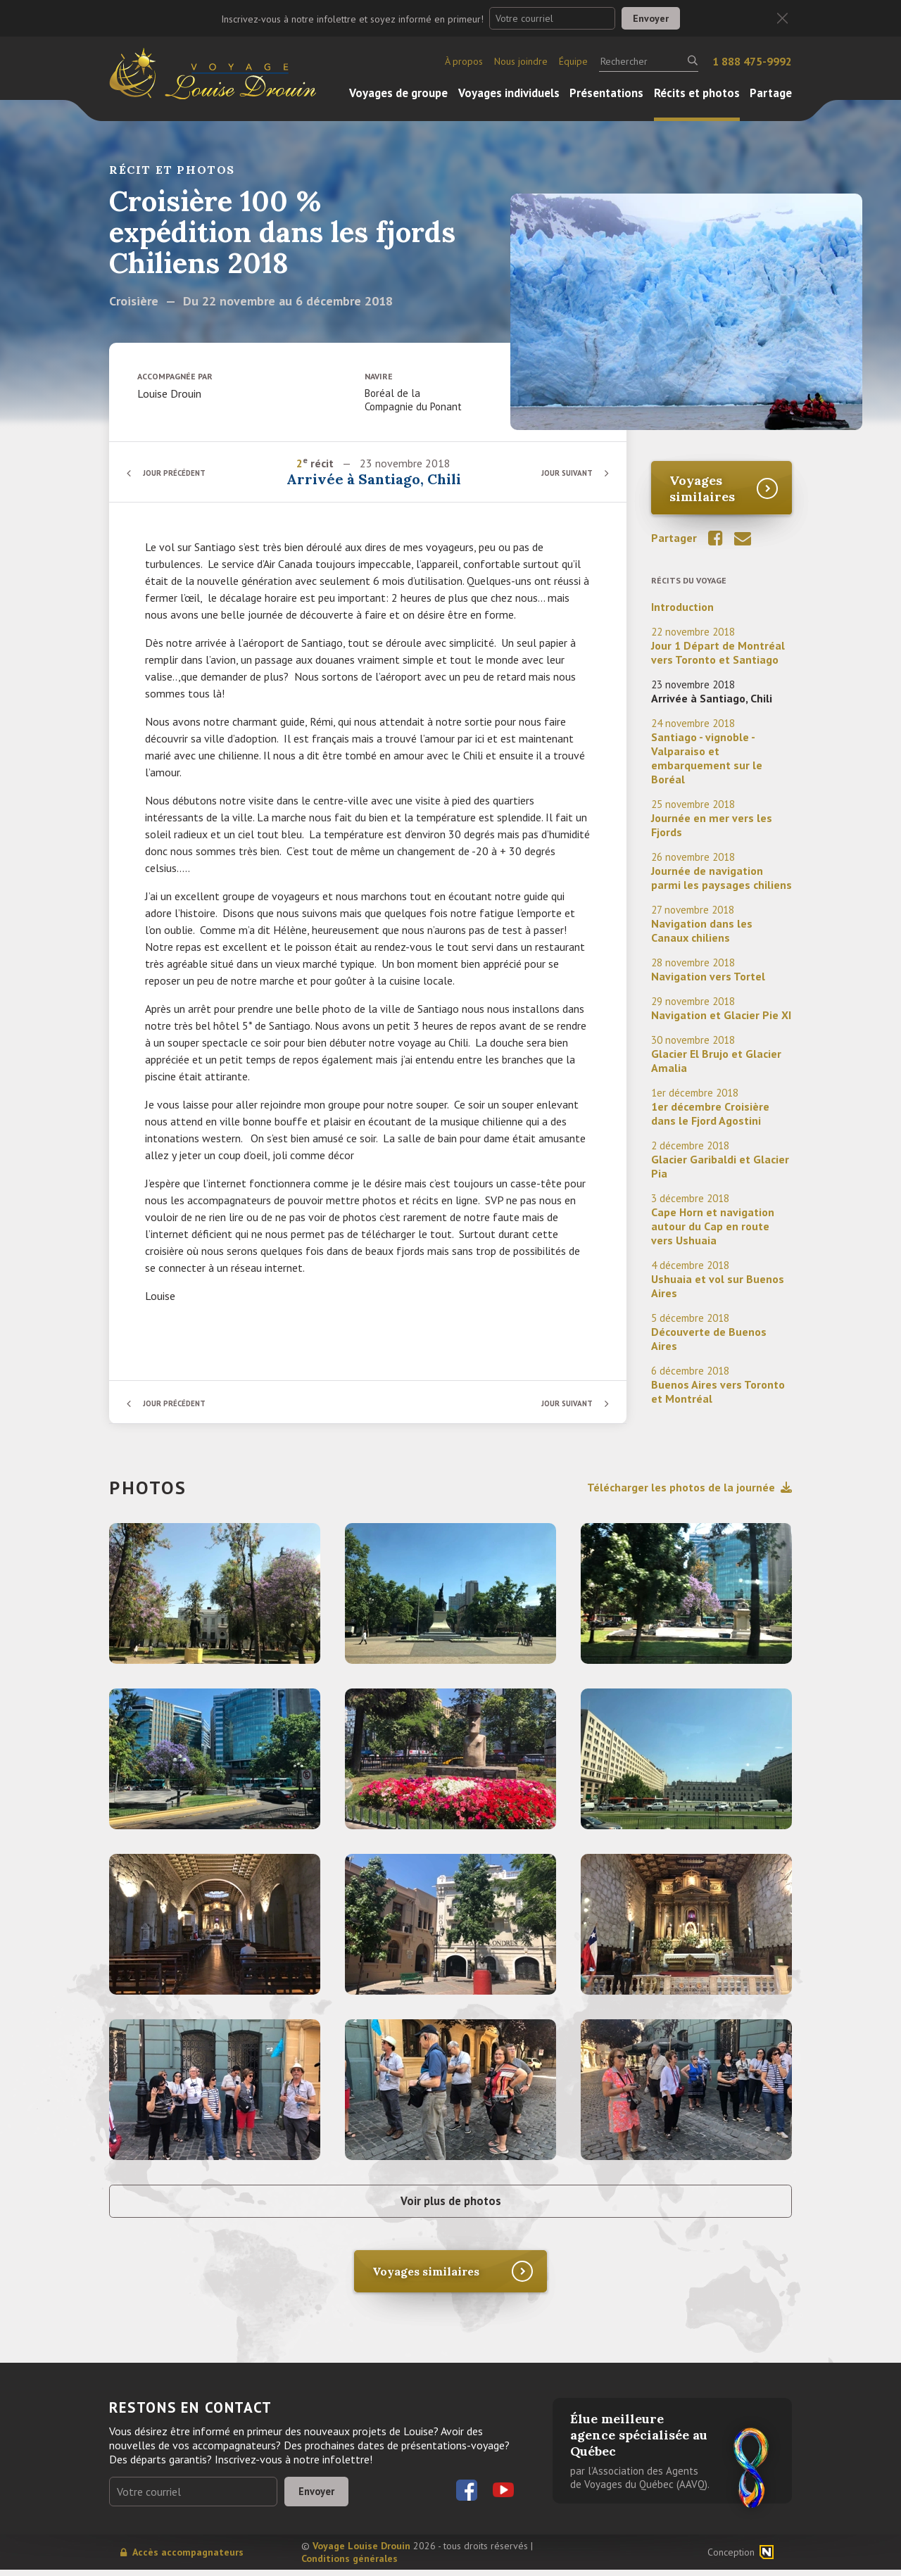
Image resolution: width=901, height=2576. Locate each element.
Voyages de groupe (398, 93)
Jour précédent (179, 472)
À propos (464, 61)
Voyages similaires (702, 488)
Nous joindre (521, 61)
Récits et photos (697, 93)
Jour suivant (562, 472)
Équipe (573, 61)
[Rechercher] (648, 61)
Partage (771, 93)
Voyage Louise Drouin (361, 2552)
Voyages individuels (509, 93)
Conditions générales (349, 2564)
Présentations (606, 93)
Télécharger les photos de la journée (689, 1487)
